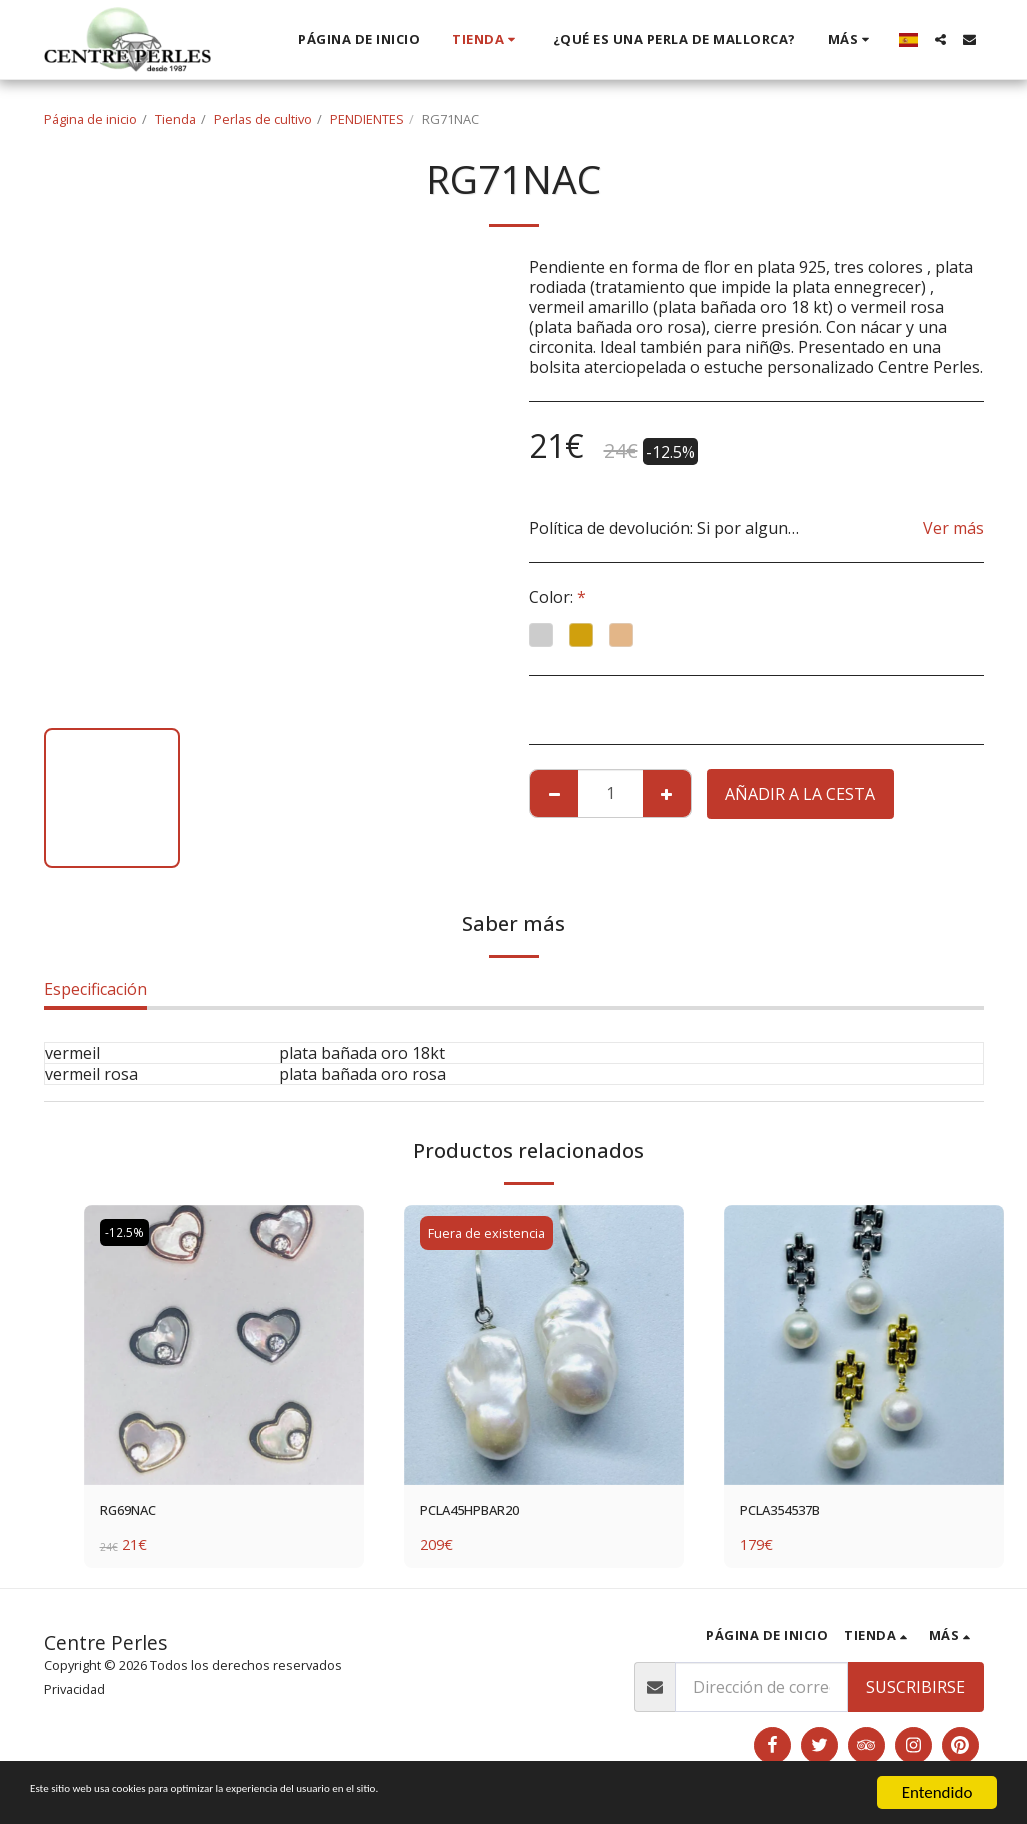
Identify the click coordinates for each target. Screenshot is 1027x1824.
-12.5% (127, 1233)
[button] (940, 39)
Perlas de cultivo (263, 119)
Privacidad (74, 1693)
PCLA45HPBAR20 (485, 1513)
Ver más (953, 528)
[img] (224, 1345)
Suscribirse (915, 1692)
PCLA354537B (792, 1513)
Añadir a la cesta (800, 794)
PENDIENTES (367, 119)
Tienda (175, 119)
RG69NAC (137, 1513)
